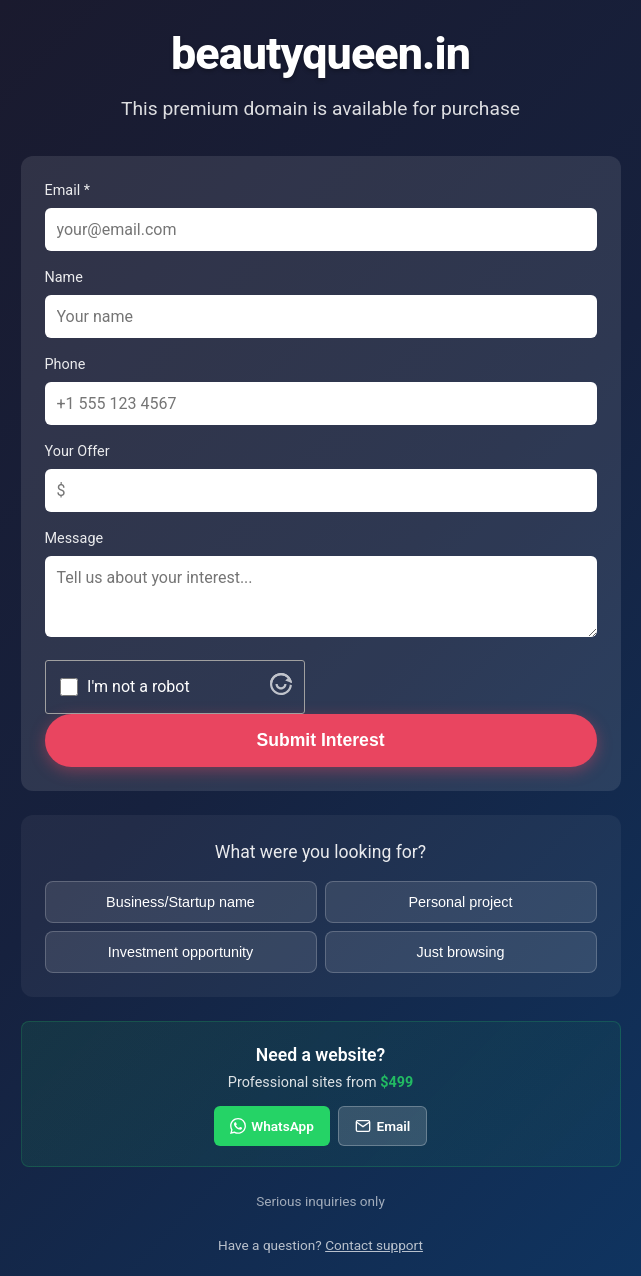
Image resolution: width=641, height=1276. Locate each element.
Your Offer (77, 451)
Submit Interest (320, 740)
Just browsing (461, 952)
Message (74, 538)
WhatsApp (272, 1126)
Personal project (461, 902)
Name (64, 277)
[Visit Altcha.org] (281, 689)
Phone (65, 364)
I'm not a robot (138, 686)
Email (382, 1126)
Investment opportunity (181, 952)
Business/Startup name (180, 902)
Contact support (374, 1245)
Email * (67, 190)
